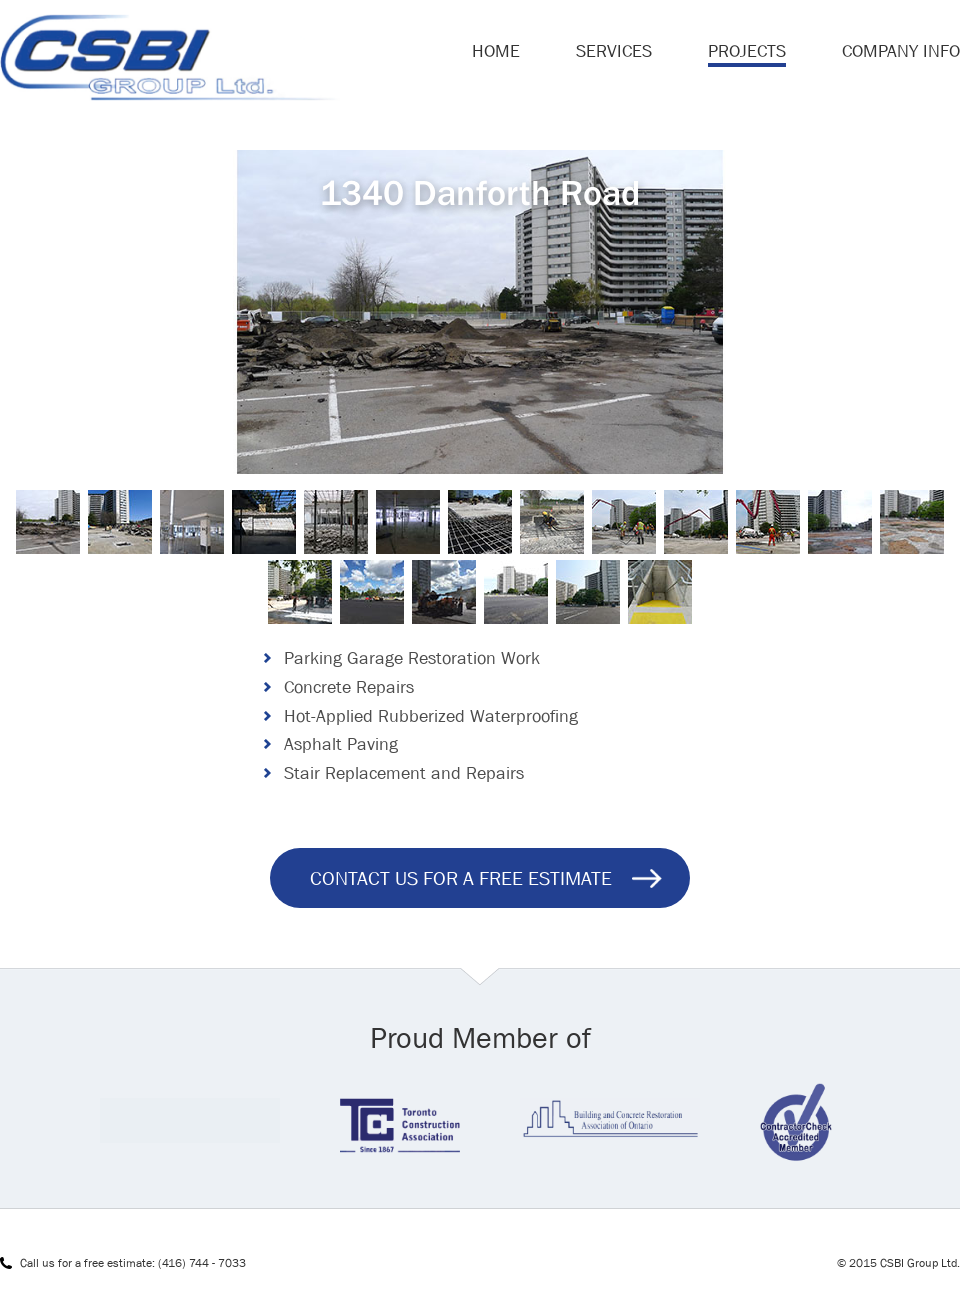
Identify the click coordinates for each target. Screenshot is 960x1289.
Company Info (901, 51)
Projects (747, 51)
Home (496, 51)
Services (614, 51)
